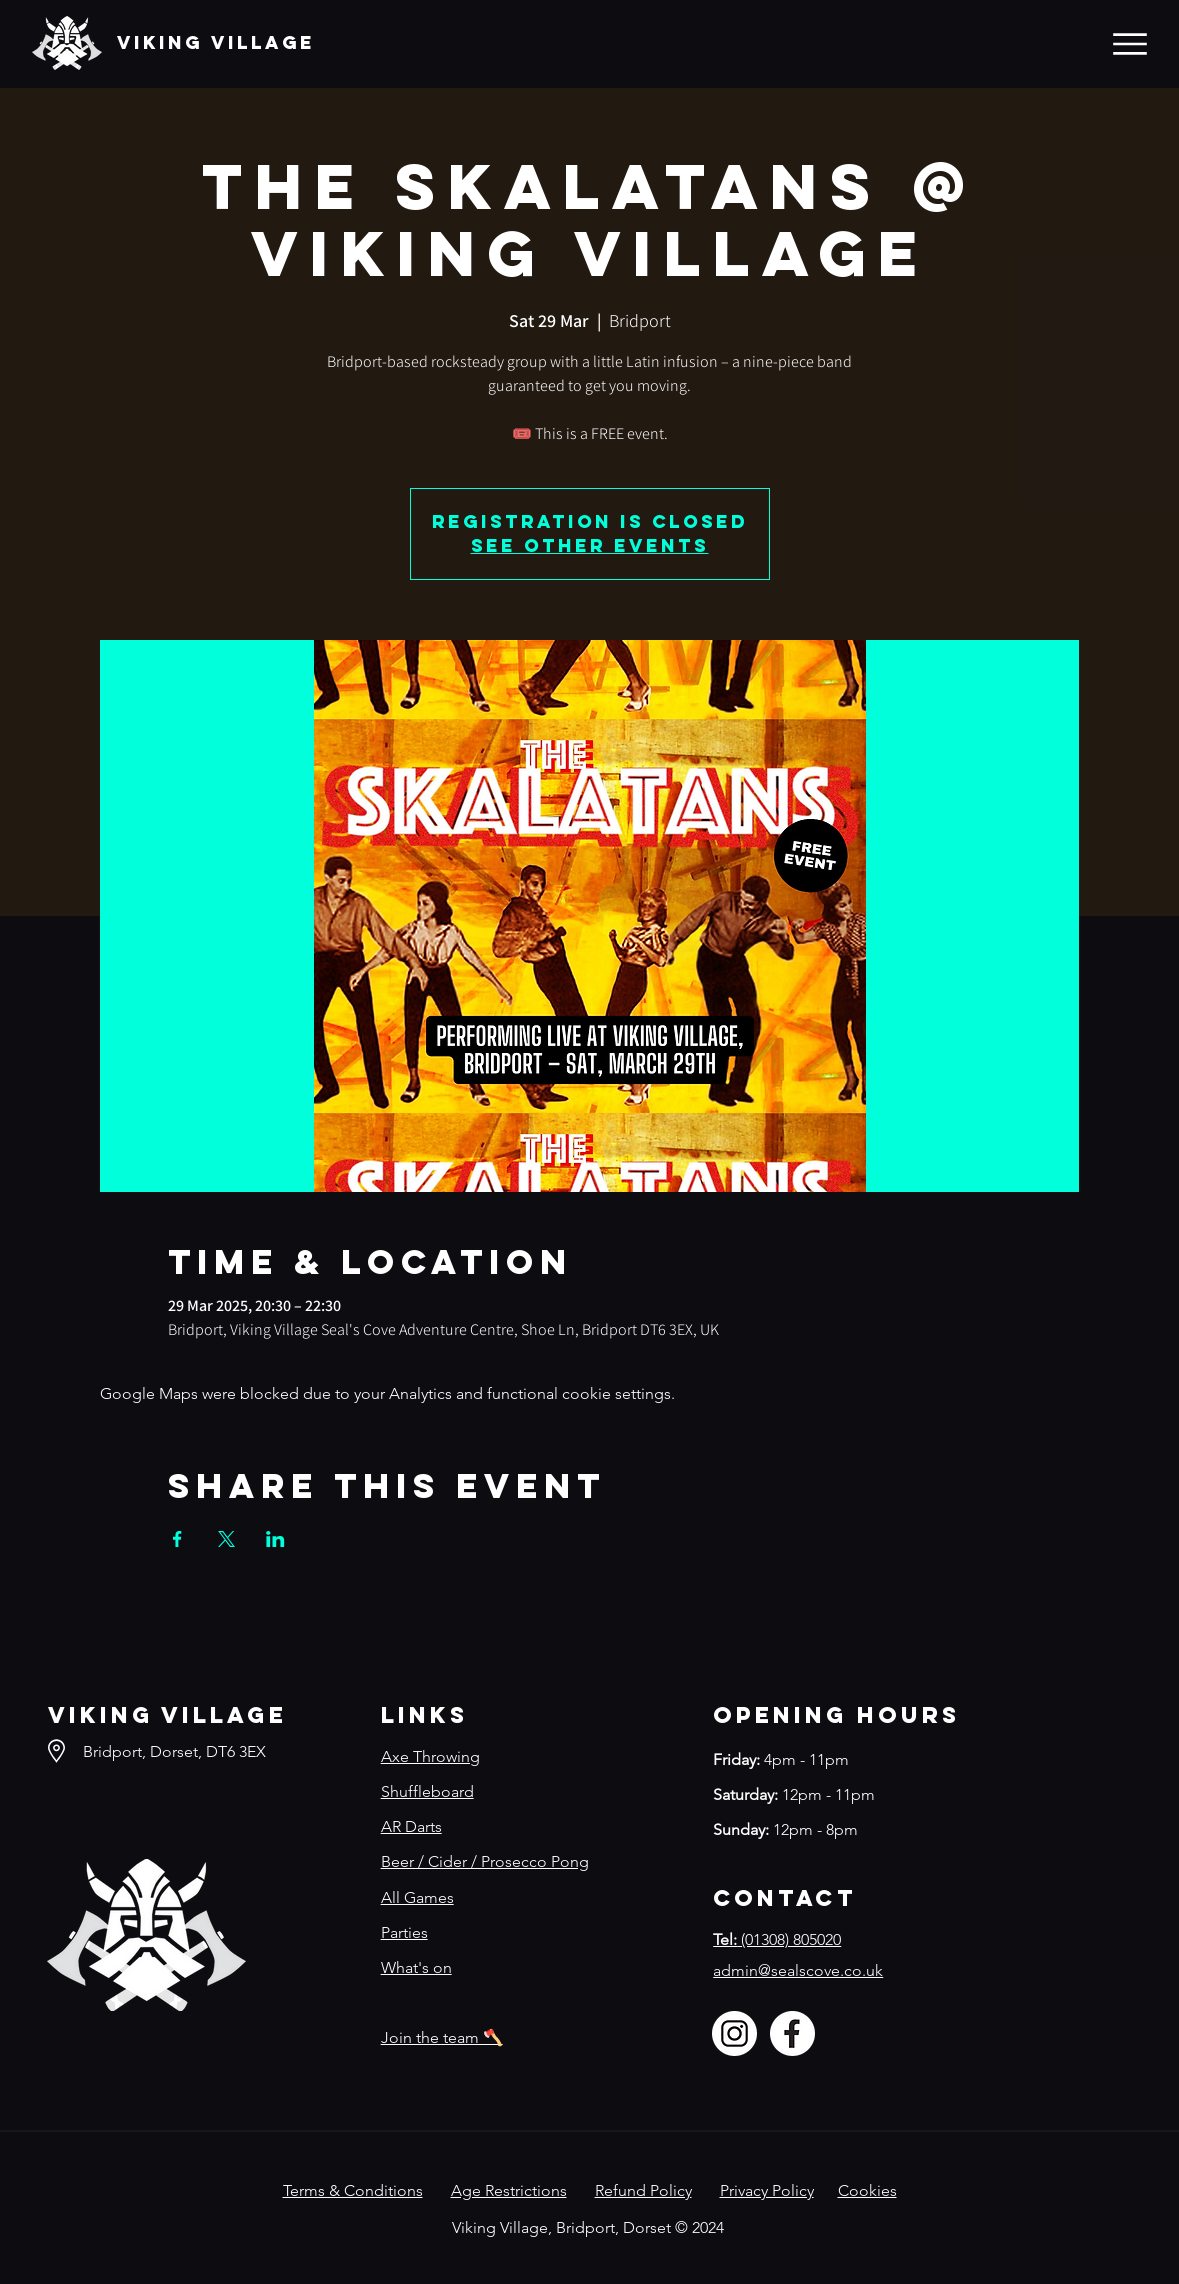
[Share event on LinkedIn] (275, 1539)
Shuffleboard (427, 1791)
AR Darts (411, 1826)
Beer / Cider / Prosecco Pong (485, 1861)
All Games (417, 1897)
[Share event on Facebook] (177, 1539)
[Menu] (1129, 43)
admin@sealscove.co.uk (798, 1970)
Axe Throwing (430, 1756)
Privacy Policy (767, 2190)
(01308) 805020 (777, 1939)
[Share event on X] (226, 1539)
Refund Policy (643, 2190)
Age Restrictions (509, 2190)
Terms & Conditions (353, 2190)
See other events (590, 545)
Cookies (867, 2190)
